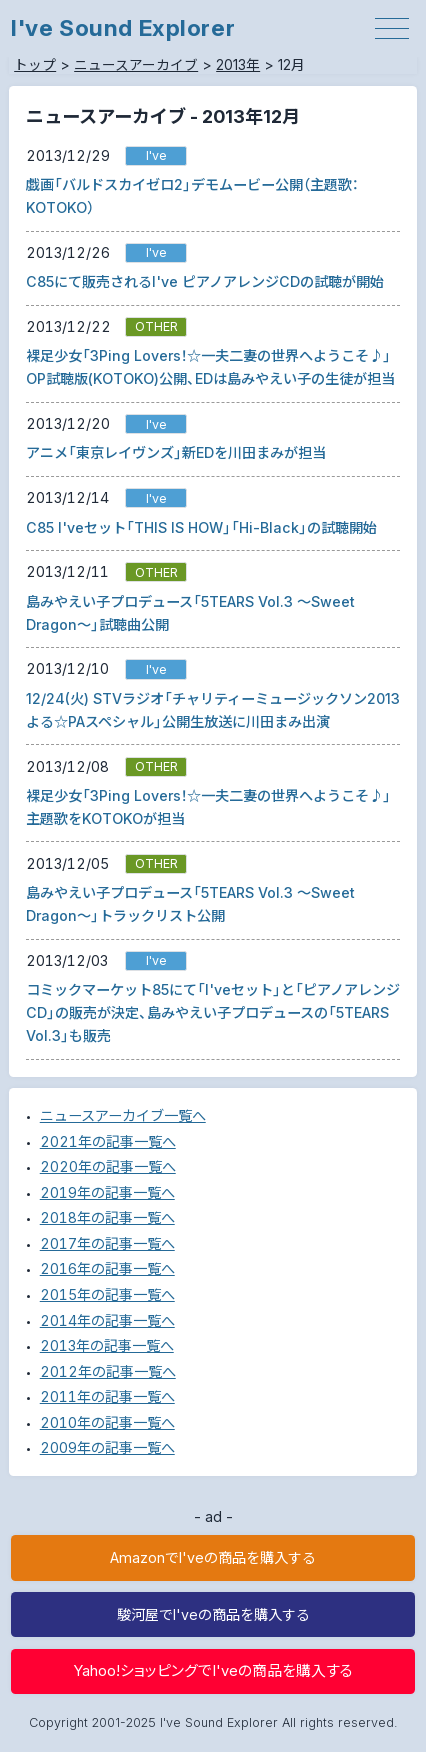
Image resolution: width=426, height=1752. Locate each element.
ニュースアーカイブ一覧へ (123, 1115)
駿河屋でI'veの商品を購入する (213, 1614)
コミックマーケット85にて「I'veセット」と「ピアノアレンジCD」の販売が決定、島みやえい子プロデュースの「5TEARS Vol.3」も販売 (213, 1012)
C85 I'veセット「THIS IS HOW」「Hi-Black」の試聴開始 (201, 527)
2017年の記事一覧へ (107, 1243)
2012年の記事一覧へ (108, 1371)
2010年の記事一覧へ (107, 1422)
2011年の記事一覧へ (107, 1396)
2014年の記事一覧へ (107, 1320)
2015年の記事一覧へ (107, 1294)
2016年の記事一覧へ (107, 1268)
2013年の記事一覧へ (107, 1345)
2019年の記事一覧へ (107, 1192)
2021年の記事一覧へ (108, 1141)
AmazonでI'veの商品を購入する (213, 1557)
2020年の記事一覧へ (108, 1166)
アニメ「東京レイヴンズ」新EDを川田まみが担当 (176, 452)
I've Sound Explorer (123, 27)
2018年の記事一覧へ (107, 1217)
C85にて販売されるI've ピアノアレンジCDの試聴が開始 (205, 281)
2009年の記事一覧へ (107, 1447)
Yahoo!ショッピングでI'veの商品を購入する (213, 1671)
